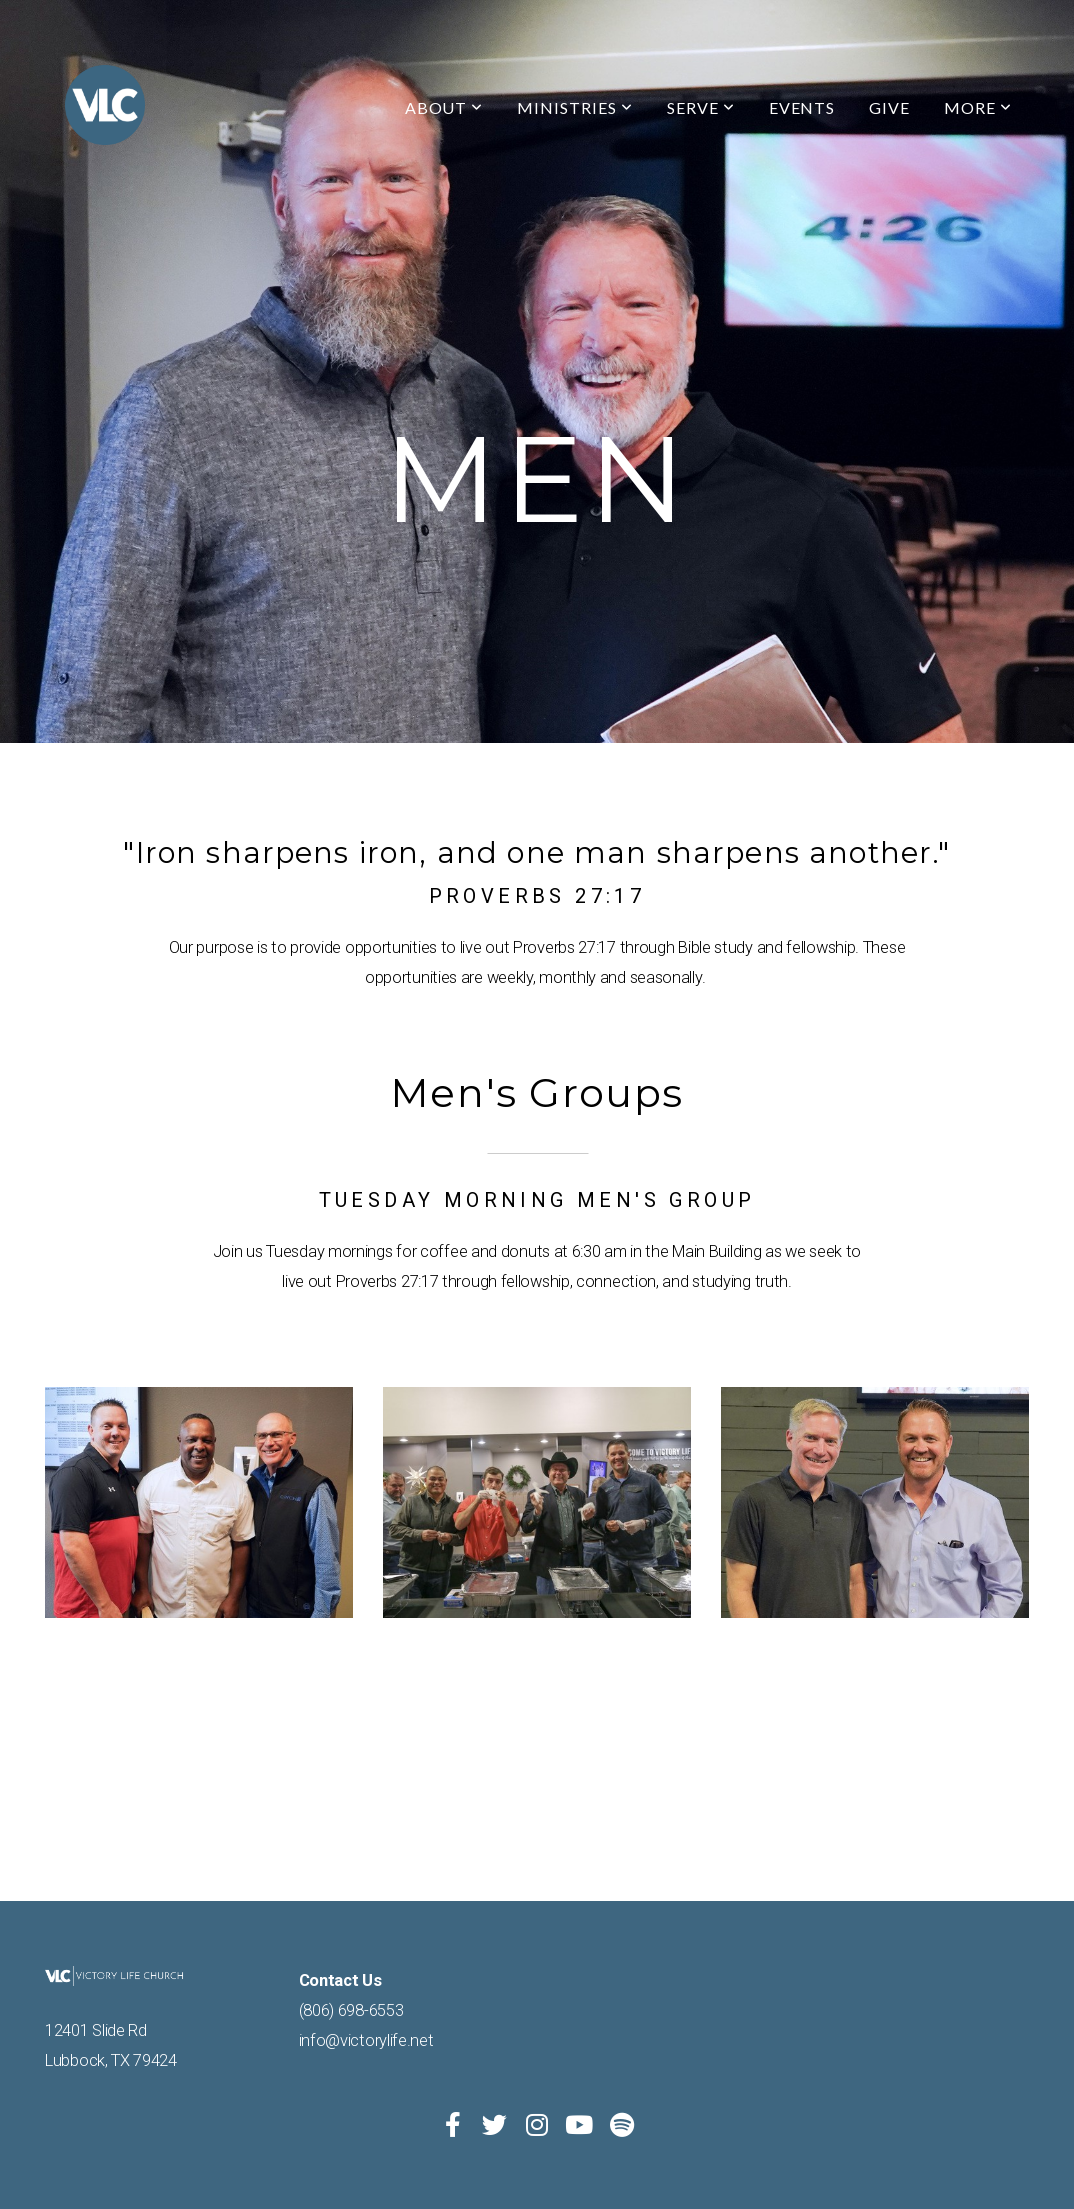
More (978, 107)
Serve (701, 107)
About (444, 107)
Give (889, 107)
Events (802, 107)
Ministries (575, 107)
